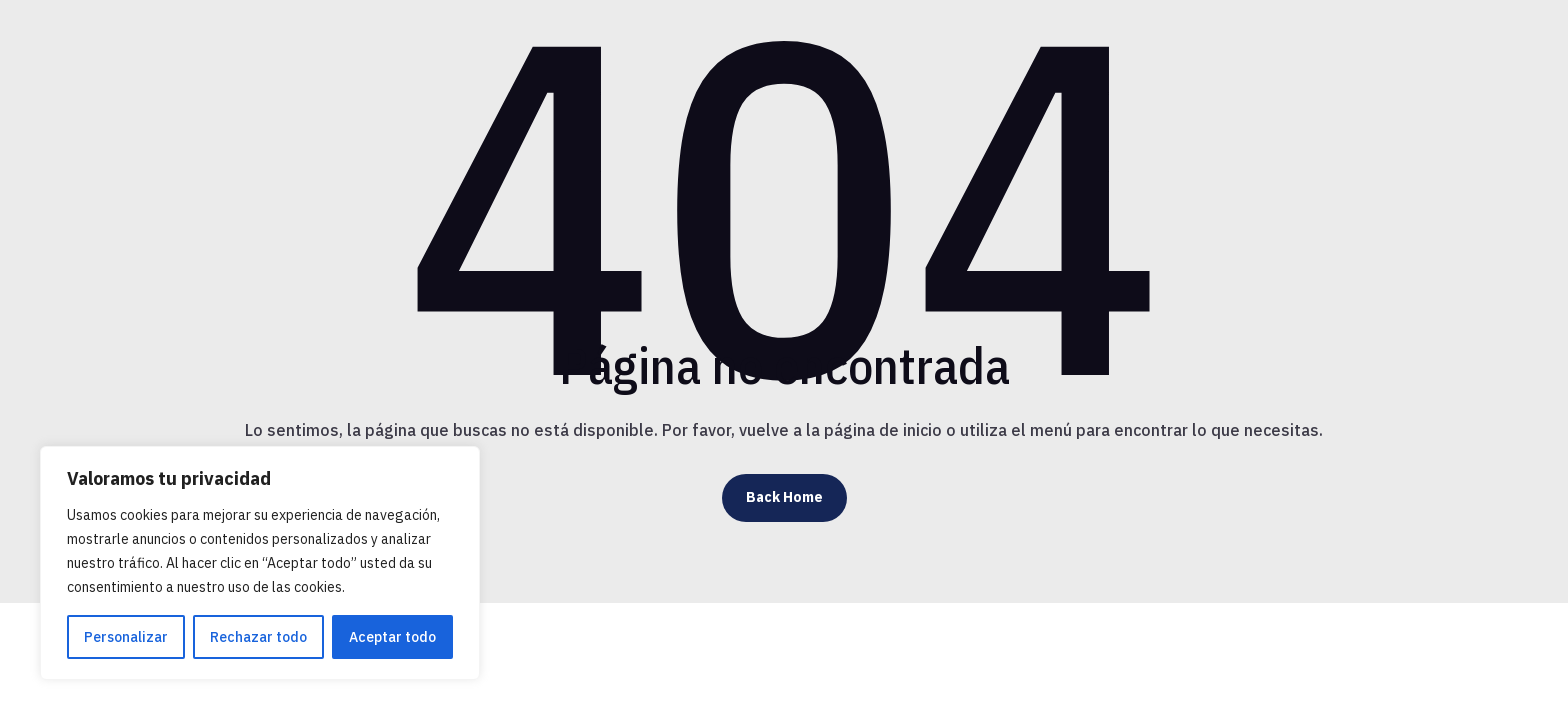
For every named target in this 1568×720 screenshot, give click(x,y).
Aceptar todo (392, 637)
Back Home (784, 497)
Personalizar (126, 637)
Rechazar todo (258, 637)
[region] (260, 563)
